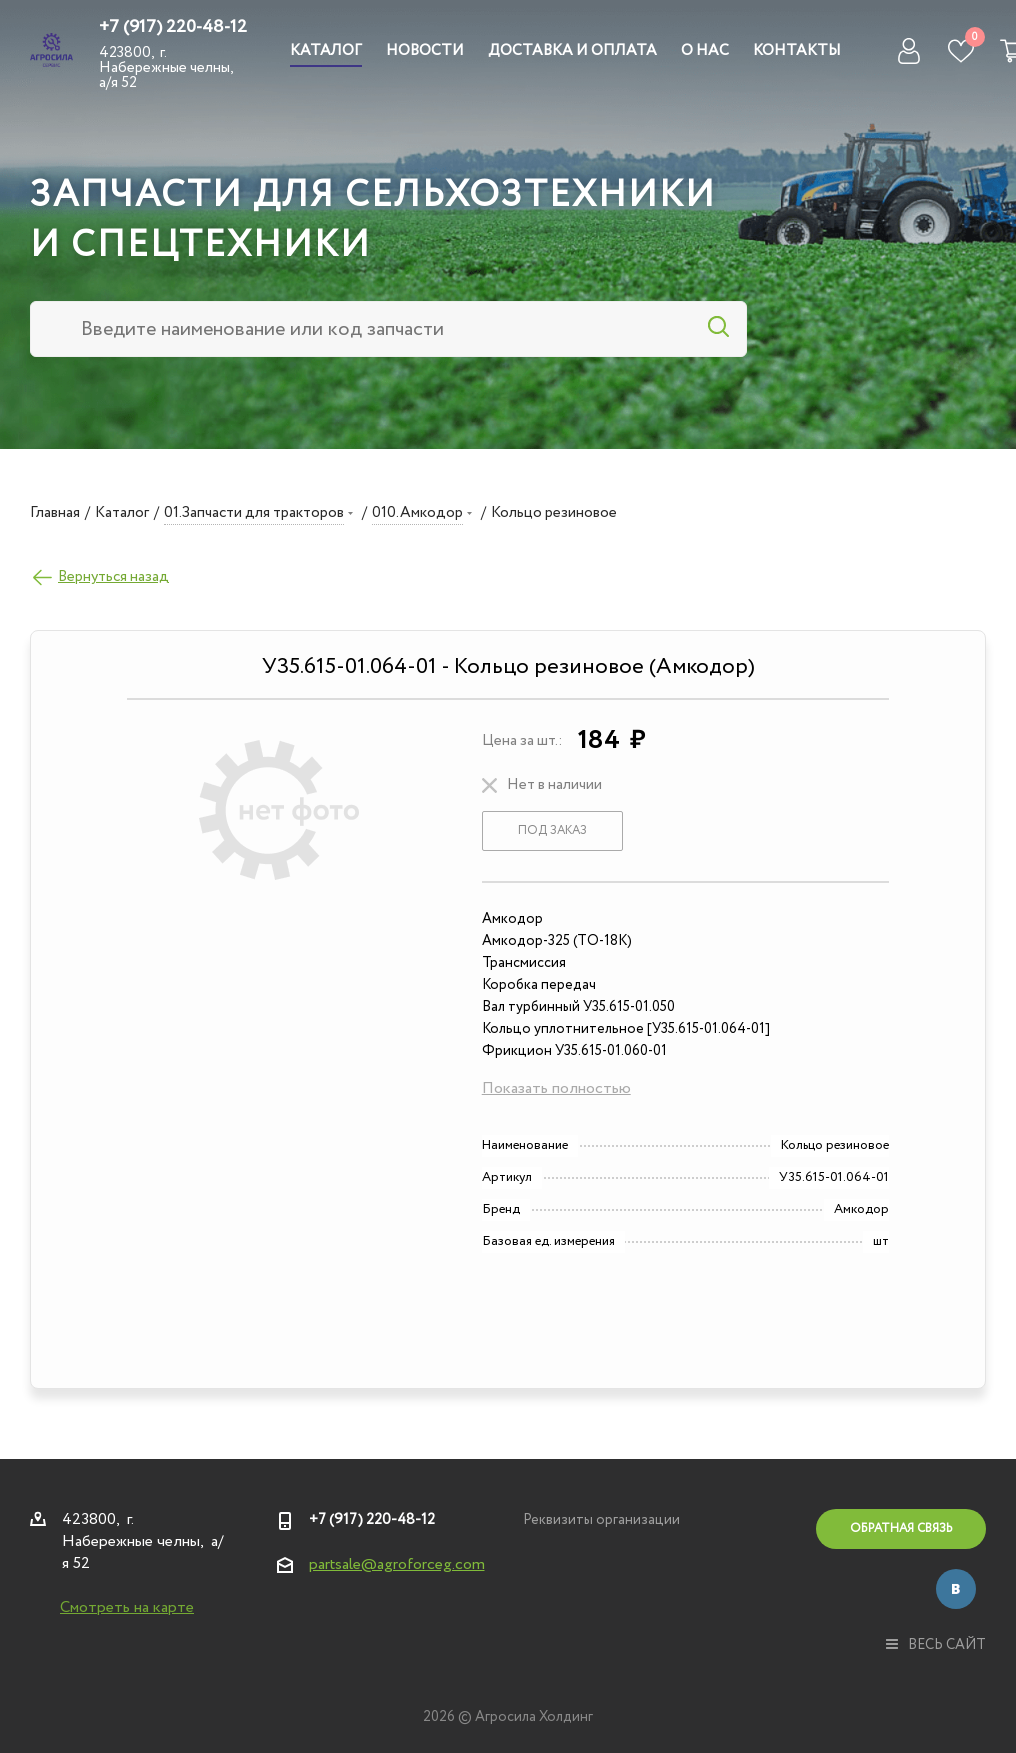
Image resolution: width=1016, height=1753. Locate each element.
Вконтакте (956, 1589)
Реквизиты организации (601, 1520)
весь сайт (936, 1645)
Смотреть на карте (127, 1607)
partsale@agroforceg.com (397, 1564)
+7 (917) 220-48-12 (173, 27)
